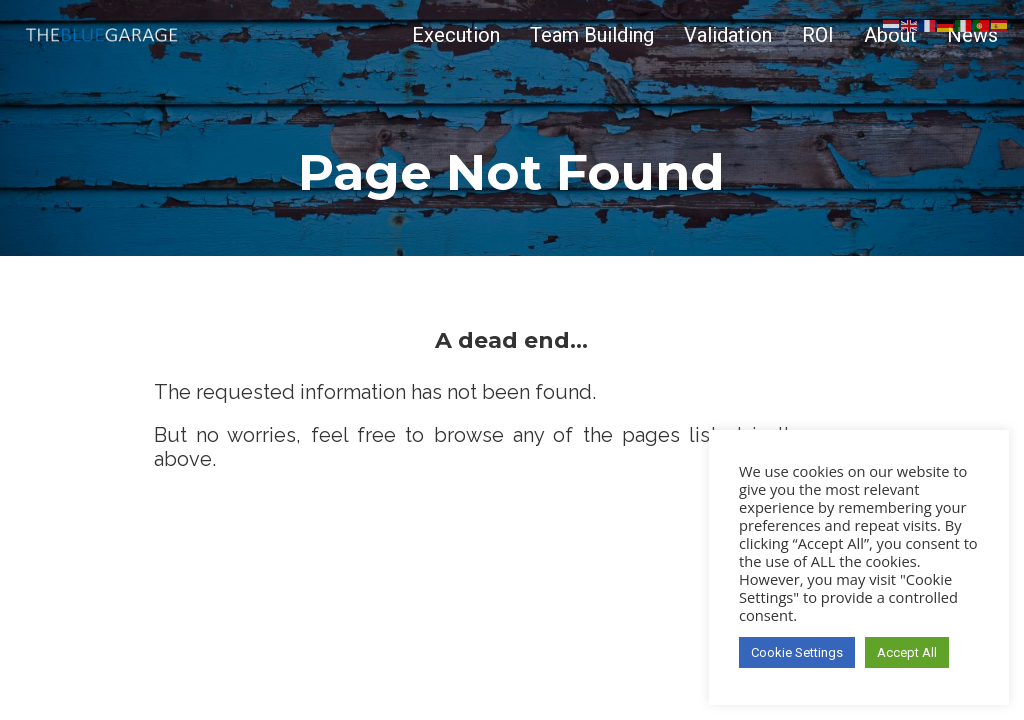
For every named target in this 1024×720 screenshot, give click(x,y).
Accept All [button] (907, 652)
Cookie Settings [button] (797, 652)
